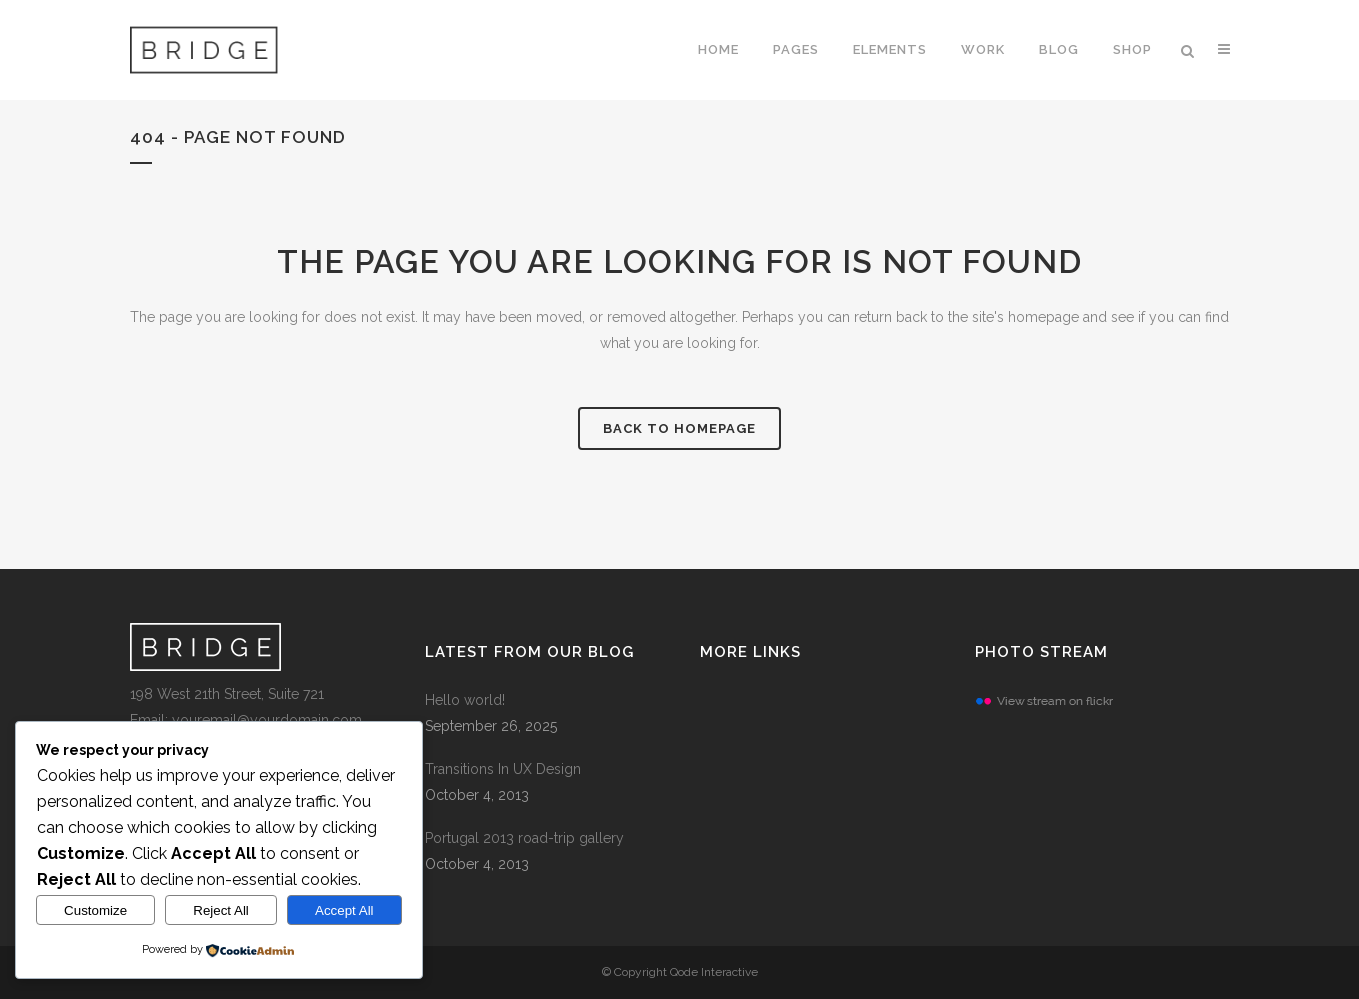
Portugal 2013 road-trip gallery (524, 838)
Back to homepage (679, 428)
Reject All (221, 910)
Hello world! (465, 700)
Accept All (344, 910)
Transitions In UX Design (503, 769)
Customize (95, 910)
